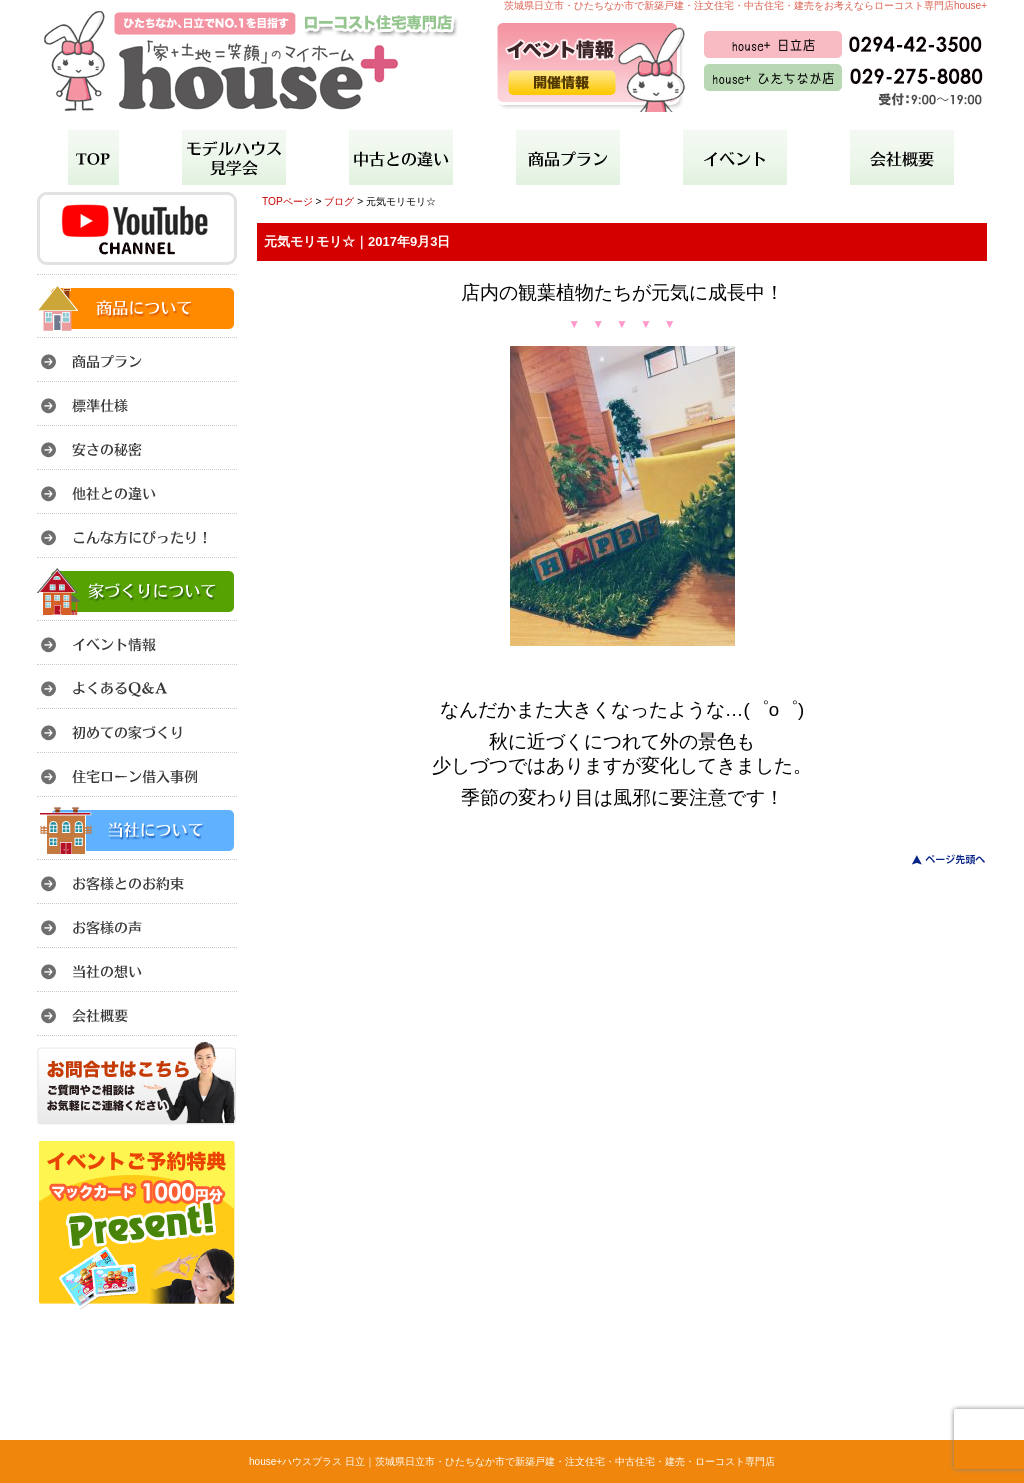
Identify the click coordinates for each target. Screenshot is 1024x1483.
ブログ (339, 201)
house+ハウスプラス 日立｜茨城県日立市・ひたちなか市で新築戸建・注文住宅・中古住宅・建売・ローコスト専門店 (512, 1461)
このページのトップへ (936, 859)
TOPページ (287, 201)
